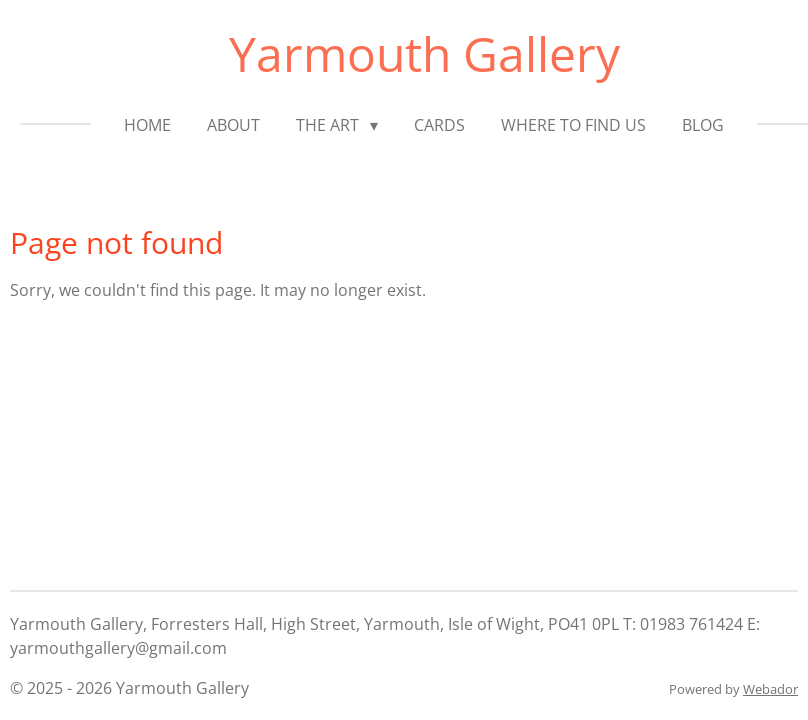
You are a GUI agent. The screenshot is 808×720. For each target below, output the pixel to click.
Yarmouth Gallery (424, 53)
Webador (770, 689)
